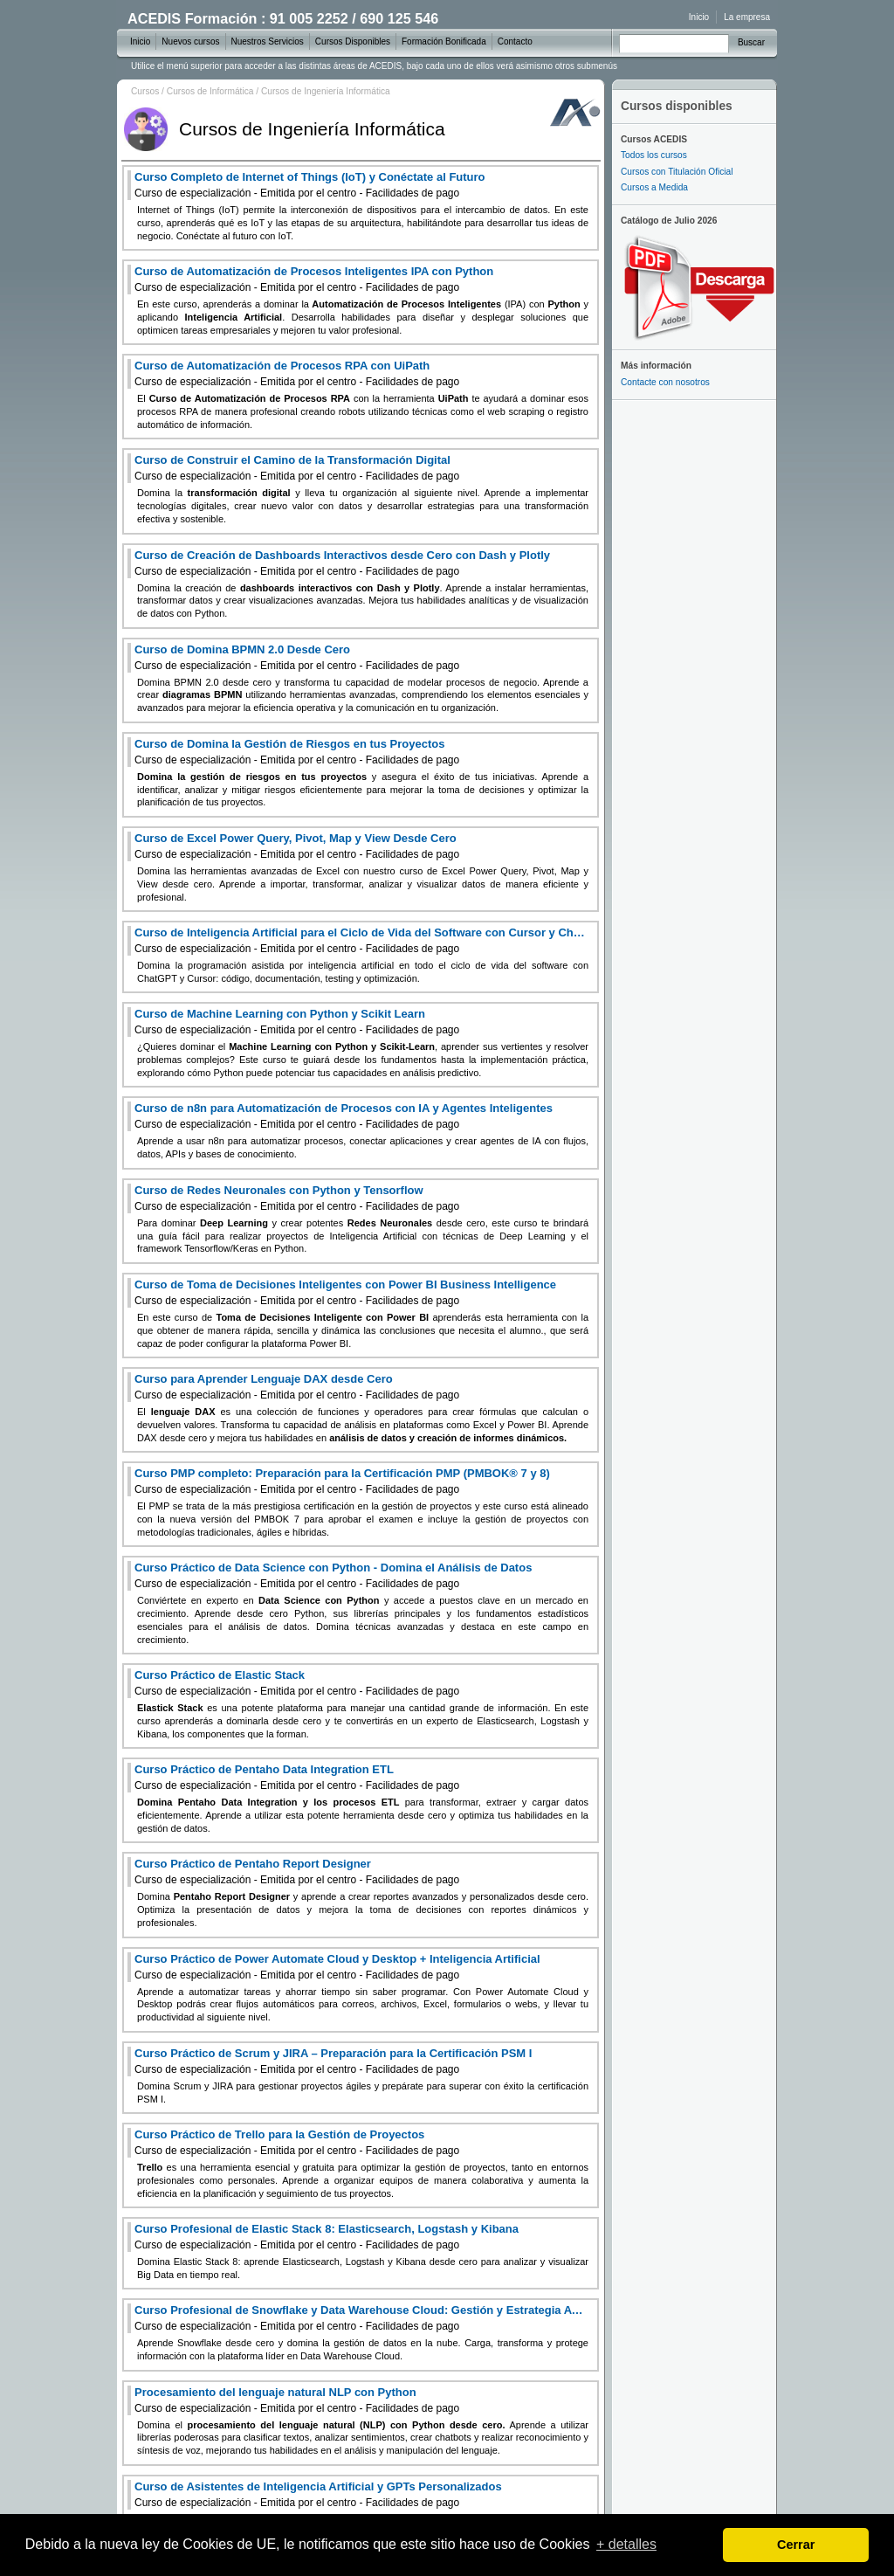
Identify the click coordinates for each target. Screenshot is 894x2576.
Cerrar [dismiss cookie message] (796, 2545)
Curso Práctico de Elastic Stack (296, 1682)
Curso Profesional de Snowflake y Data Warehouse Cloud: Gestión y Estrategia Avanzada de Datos (361, 2317)
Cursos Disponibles (352, 41)
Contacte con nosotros (665, 382)
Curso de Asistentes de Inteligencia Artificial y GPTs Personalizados (318, 2494)
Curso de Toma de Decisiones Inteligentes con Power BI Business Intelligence (345, 1292)
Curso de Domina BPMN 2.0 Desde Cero (296, 657)
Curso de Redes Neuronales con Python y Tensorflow (296, 1198)
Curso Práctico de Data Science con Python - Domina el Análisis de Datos (333, 1575)
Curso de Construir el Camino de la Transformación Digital (296, 467)
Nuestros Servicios (267, 41)
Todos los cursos (654, 155)
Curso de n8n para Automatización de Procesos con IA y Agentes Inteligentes (343, 1116)
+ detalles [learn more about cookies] (626, 2544)
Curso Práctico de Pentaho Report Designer (296, 1871)
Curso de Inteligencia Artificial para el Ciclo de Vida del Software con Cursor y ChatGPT (361, 940)
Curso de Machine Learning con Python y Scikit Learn (296, 1021)
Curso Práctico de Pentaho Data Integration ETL (296, 1777)
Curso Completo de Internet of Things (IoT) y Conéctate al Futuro (309, 184)
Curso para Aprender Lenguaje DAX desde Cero (296, 1386)
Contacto (515, 41)
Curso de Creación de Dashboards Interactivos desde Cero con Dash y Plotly (342, 563)
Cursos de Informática (210, 91)
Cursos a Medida (654, 187)
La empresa (747, 17)
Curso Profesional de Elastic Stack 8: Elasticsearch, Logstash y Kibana (326, 2236)
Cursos (145, 91)
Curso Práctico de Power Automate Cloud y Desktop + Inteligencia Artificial (337, 1966)
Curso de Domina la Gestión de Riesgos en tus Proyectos (296, 751)
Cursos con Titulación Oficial (677, 171)
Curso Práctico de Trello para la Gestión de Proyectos (296, 2142)
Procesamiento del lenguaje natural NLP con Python (296, 2400)
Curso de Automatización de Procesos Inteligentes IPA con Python (313, 279)
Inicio (699, 17)
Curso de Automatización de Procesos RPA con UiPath (296, 373)
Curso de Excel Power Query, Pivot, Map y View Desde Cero (296, 846)
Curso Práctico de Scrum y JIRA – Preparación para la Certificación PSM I (333, 2061)
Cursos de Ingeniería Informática (325, 91)
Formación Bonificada (444, 41)
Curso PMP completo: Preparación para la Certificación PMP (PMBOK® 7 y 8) (342, 1481)
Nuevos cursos (190, 41)
